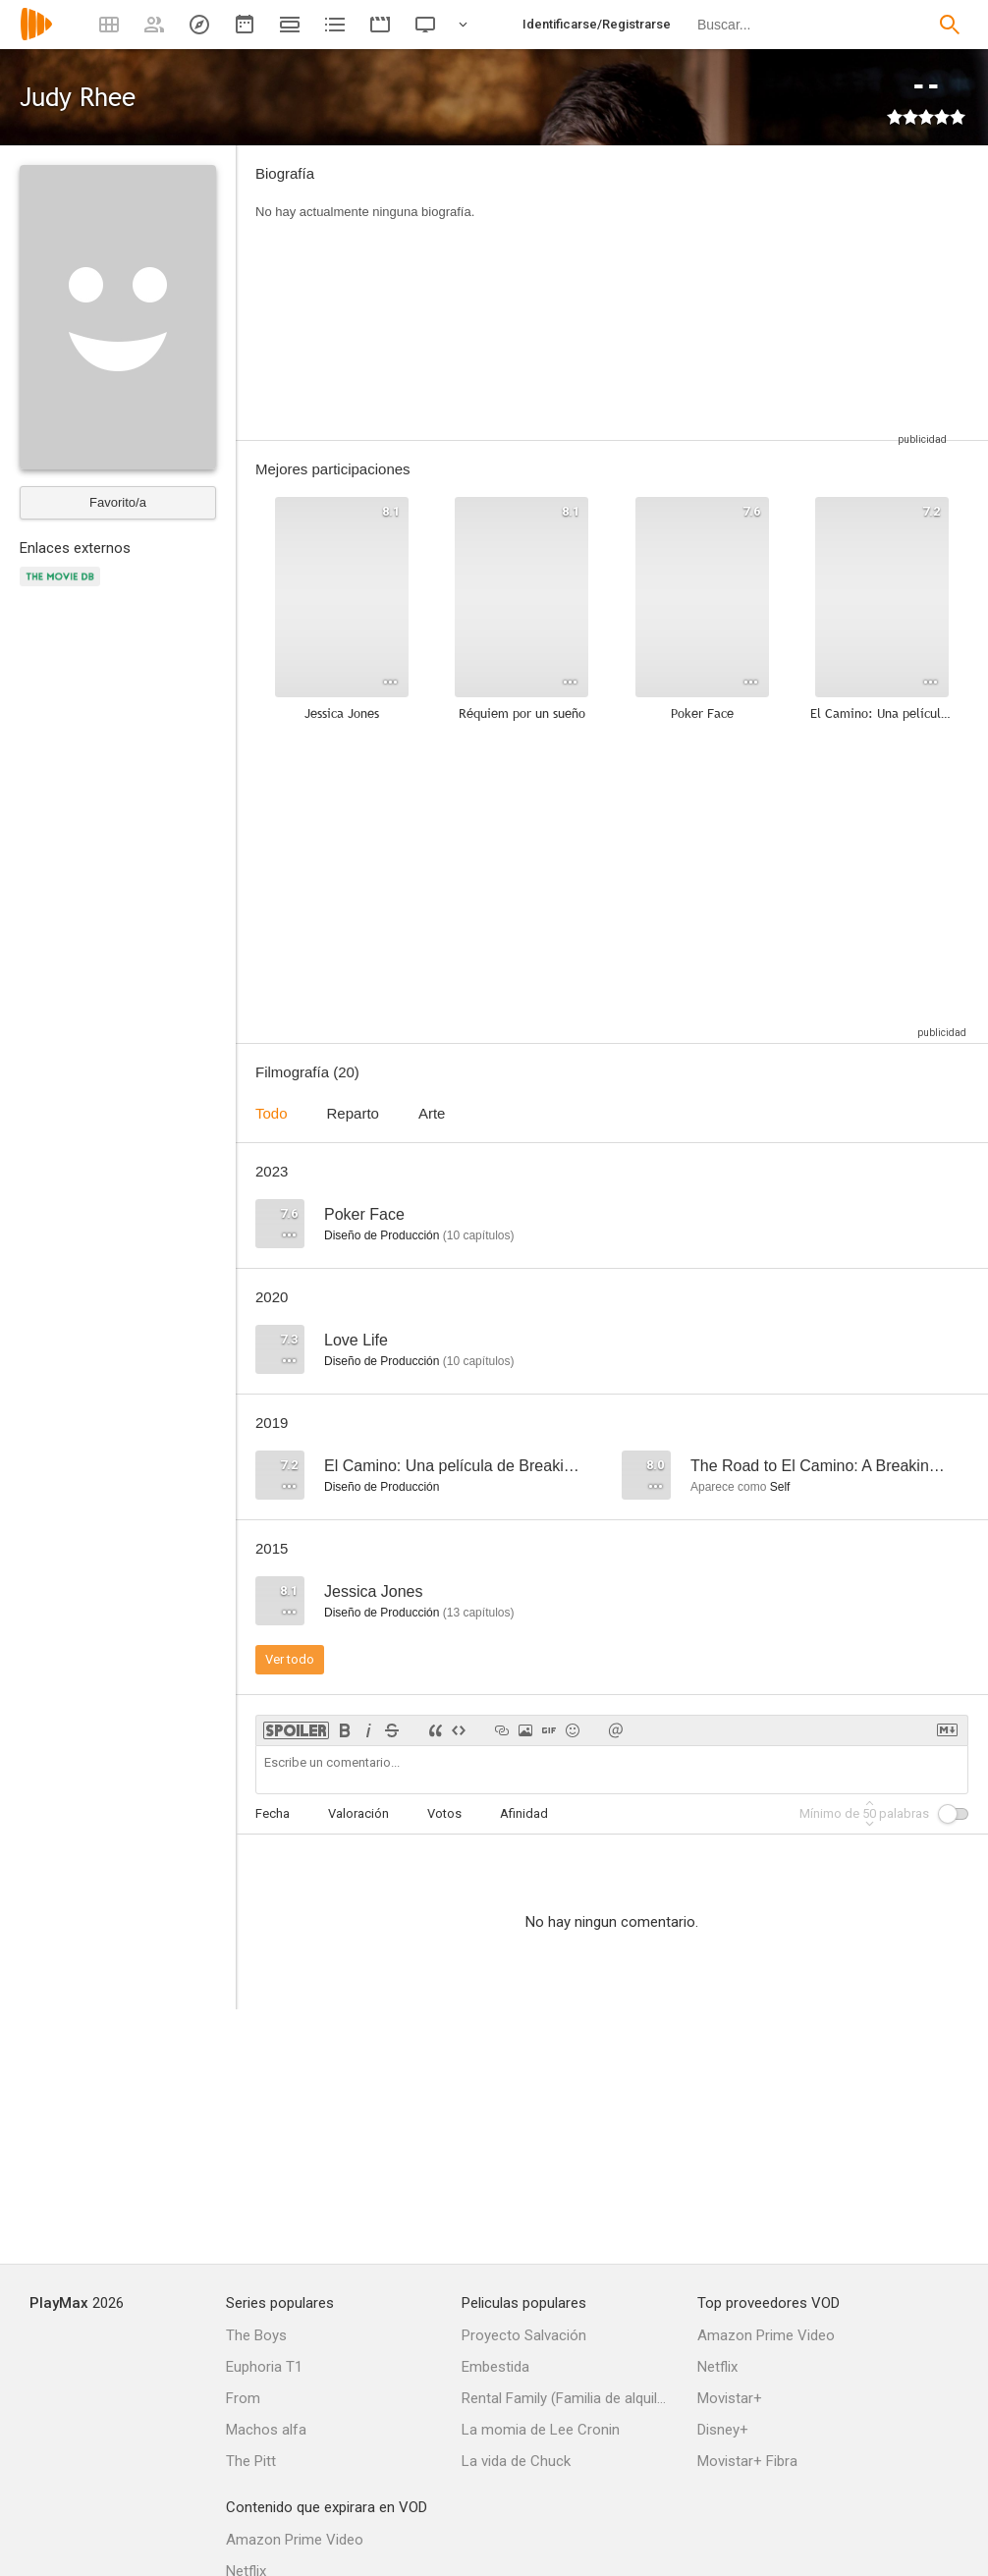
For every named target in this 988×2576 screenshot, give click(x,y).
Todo (271, 1113)
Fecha (272, 1813)
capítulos (479, 1235)
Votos (444, 1813)
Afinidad (524, 1813)
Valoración (358, 1813)
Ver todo (289, 1659)
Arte (432, 1113)
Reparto (353, 1113)
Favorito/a (117, 502)
